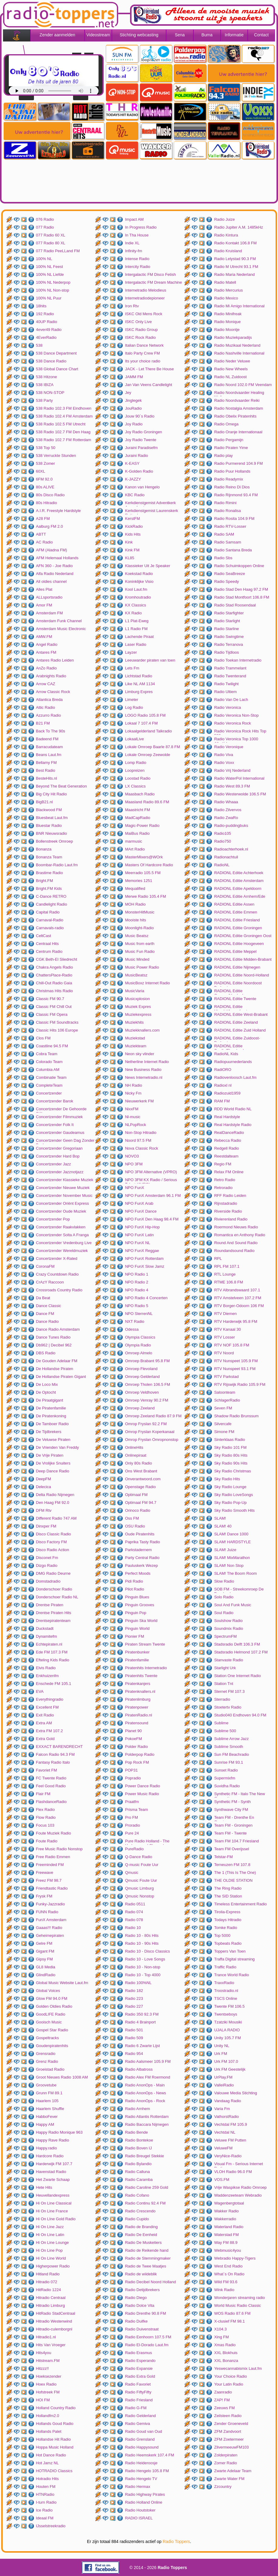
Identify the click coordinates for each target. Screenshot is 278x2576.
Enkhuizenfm (47, 1675)
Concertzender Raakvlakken (60, 1227)
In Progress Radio (140, 227)
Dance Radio (47, 1321)
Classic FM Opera (52, 1014)
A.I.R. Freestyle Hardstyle (58, 510)
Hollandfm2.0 (47, 2415)
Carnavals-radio (50, 928)
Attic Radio (45, 707)
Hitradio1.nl (46, 2337)
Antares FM (46, 652)
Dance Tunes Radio (53, 1337)
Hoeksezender (49, 2376)
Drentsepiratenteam (53, 1620)
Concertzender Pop (53, 1219)
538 (39, 345)
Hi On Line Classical (54, 2203)
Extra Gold (45, 1738)
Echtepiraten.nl (49, 1644)
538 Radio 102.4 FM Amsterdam (64, 416)
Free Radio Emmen (53, 1856)
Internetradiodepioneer (145, 298)
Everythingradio (49, 1699)
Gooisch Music (49, 2022)
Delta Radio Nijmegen (55, 1494)
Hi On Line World (51, 2258)
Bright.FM (44, 880)
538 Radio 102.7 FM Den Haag (63, 432)
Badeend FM (47, 739)
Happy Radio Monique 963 (59, 2132)
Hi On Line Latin (50, 2234)
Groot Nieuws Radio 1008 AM (62, 2077)
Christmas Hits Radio (54, 991)
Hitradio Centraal (51, 2297)
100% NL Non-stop (52, 290)
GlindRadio (45, 1975)
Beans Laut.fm (49, 754)
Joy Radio (133, 424)
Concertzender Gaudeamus (60, 1132)
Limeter (131, 699)
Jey (128, 392)
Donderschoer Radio (54, 1589)
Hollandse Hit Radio (53, 2439)
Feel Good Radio (51, 1786)
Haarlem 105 (47, 2101)
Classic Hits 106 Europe (57, 1030)
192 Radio (45, 314)
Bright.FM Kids (49, 888)
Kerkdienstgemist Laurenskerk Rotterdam (151, 511)
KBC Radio (134, 495)
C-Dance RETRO (51, 896)
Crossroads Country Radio (59, 1290)
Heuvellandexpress (53, 2195)
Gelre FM (44, 1943)
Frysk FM (44, 1896)
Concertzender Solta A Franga (62, 1235)
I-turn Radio (46, 2502)
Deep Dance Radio (52, 1471)
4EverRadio (46, 337)
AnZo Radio (46, 668)
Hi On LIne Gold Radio (56, 2219)
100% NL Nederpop (53, 282)
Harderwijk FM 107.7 (54, 2164)
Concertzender (49, 1093)
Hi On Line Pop (49, 2250)
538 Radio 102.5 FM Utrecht (60, 424)
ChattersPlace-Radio (54, 975)
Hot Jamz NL (47, 2463)
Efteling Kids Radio (52, 1660)
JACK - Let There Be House (149, 369)
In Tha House (137, 235)
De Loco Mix (47, 1384)
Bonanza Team (49, 857)
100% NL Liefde (50, 274)
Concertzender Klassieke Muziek (64, 1179)
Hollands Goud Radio (55, 2423)
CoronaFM (45, 1266)
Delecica (43, 1487)
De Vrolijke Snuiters (53, 1463)
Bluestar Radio (49, 825)
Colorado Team (49, 1061)
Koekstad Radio (139, 573)
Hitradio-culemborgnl (54, 2329)
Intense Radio (137, 258)
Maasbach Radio (140, 794)
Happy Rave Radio (52, 2140)
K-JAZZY (133, 479)
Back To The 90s (50, 731)
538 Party (44, 400)
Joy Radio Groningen (143, 432)
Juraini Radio (136, 455)
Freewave (44, 1872)
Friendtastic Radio (52, 1888)
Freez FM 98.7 (49, 1880)
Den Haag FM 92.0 (52, 1502)
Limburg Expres (138, 691)
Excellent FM (47, 1707)
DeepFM (43, 1479)
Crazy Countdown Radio (57, 1274)
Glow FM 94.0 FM (51, 1998)
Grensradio (45, 2053)
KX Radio (133, 613)
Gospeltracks (47, 2038)
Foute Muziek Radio (53, 1833)
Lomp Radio (135, 762)
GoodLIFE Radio (50, 2014)
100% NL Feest (49, 266)
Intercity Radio (137, 266)
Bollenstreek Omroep (54, 841)
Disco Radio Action (52, 1549)
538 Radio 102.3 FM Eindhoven (64, 408)
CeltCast (43, 935)
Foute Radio (47, 1841)
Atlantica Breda (49, 699)
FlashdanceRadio (51, 1801)
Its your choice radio (142, 361)
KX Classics (135, 605)
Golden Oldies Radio (54, 2006)
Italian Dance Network (144, 345)
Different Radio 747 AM (56, 1518)
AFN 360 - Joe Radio (54, 565)
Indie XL (132, 243)
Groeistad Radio (50, 2069)
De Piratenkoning (51, 1416)
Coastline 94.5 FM (52, 1046)
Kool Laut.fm (136, 589)
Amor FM (44, 605)
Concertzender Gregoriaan (59, 1148)
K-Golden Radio (139, 471)
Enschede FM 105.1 (53, 1683)
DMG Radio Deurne (53, 1573)
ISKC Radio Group (141, 329)
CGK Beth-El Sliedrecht (56, 959)
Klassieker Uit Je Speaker (147, 565)
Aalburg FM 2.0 (49, 526)
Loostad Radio (137, 778)
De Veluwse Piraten (53, 1439)
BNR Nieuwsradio (51, 833)
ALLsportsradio (49, 597)
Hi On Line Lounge (52, 2242)
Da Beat (43, 1298)
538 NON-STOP (50, 392)
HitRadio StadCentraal (55, 2313)
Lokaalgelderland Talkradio (148, 731)
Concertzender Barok (54, 1101)
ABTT (41, 534)
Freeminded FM (50, 1864)
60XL (40, 471)
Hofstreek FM (48, 2392)
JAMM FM (134, 377)
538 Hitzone (46, 377)
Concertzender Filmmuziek (59, 1117)
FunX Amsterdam (51, 1919)
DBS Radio (45, 1353)
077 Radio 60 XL (50, 235)
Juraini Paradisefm (141, 447)
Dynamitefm (46, 1636)
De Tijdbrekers (49, 1431)
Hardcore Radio (50, 2156)
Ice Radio (44, 2510)
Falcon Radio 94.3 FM (55, 1754)
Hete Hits (44, 2187)
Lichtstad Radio (138, 676)
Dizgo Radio (47, 1565)
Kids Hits (132, 534)
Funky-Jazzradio (50, 1904)
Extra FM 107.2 (49, 1731)
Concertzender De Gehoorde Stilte (61, 1110)
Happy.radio (46, 2148)
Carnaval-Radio (49, 920)
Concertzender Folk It (55, 1124)
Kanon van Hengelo (142, 487)
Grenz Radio (47, 2061)
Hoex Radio (46, 2384)
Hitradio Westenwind (54, 2321)
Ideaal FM (45, 2518)
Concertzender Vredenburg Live (64, 1242)
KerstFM (132, 518)
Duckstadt (45, 1628)
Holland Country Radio (56, 2408)
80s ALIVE (45, 487)
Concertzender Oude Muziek (61, 1211)
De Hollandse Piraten (54, 1368)
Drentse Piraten (49, 1605)
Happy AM (45, 2124)
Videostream (98, 34)
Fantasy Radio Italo (53, 1762)
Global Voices (48, 1990)
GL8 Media (45, 1967)
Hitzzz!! (42, 2368)
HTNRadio (45, 2494)
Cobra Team (47, 1054)
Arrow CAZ (45, 684)
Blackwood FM (49, 809)
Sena (180, 34)
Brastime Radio (49, 872)
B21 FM (43, 723)
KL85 (129, 558)
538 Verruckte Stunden (56, 455)
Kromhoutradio (138, 597)
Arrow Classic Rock (53, 691)
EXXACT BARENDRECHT (59, 1746)
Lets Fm (132, 668)
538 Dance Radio (51, 361)
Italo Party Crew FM (142, 353)
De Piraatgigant (49, 1400)
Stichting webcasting (139, 34)
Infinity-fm (133, 251)
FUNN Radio (47, 1912)
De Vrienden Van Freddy (57, 1447)
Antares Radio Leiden (55, 660)
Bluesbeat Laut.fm (52, 817)
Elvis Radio (46, 1668)
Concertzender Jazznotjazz (60, 1172)
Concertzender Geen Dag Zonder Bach (65, 1141)
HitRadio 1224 (48, 2289)
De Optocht (46, 1392)
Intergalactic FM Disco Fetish (150, 274)
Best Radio (45, 770)
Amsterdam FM (49, 613)
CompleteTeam (49, 1085)
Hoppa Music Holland (55, 2447)
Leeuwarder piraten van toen (150, 660)
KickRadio (134, 526)
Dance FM (45, 1313)
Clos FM (43, 1038)
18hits (41, 306)
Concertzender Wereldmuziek (62, 1250)
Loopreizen (134, 770)
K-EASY (132, 463)
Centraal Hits (47, 943)
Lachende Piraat (139, 636)
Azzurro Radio (48, 715)
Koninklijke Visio (139, 581)
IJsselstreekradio (51, 2526)
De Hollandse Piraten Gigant (61, 1376)
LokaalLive (134, 739)
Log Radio (134, 707)
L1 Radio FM (136, 628)
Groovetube (46, 2085)
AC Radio (44, 542)
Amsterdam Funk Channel (59, 621)
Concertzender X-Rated (57, 1258)
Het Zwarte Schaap (53, 2179)
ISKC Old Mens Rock (143, 314)
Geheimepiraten (50, 1935)
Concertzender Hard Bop (58, 1156)
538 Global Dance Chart (57, 369)
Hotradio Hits (47, 2478)
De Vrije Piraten (50, 1455)
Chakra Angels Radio (54, 967)
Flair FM (43, 1794)
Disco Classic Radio (53, 1534)
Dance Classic (48, 1305)
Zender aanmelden (57, 34)
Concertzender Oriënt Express (62, 1203)
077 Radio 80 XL (50, 243)
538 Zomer (45, 463)
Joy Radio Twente (140, 440)
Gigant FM (45, 1951)
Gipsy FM (44, 1959)
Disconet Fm (47, 1557)
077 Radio (45, 227)
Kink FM (132, 550)
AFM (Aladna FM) (51, 550)
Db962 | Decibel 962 (54, 1345)
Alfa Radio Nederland (55, 573)
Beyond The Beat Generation (61, 786)
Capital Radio (48, 912)
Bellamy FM (46, 762)
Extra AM (44, 1723)
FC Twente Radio (51, 1778)
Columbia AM (47, 1069)
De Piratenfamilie (51, 1408)
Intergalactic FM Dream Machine (153, 282)
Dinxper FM (46, 1526)
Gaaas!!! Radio (49, 1927)
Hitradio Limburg (50, 2305)
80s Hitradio (46, 502)
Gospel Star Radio (52, 2030)
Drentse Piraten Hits (53, 1612)
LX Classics (135, 786)
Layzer (131, 652)
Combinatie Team (51, 1077)
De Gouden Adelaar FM (57, 1361)
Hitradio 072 (46, 2282)
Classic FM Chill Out (54, 1006)
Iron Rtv (132, 306)
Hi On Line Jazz (50, 2226)
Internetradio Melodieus (145, 290)
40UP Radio (46, 321)
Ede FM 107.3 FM (52, 1652)
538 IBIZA (45, 384)
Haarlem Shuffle (50, 2108)
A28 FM (43, 518)
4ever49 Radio (49, 329)
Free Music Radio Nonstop (59, 1849)
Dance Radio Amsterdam (58, 1329)
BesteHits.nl (46, 778)
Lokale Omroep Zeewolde (147, 754)
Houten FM (45, 2486)
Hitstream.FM (48, 2360)
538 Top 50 (45, 447)
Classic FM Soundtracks (57, 1022)
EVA (40, 1691)
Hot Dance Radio (51, 2455)
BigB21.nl (44, 802)
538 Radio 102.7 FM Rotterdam (63, 440)
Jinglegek (133, 400)
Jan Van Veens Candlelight (148, 384)
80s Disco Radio (50, 495)
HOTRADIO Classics (54, 2471)
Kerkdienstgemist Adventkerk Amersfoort (150, 503)
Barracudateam (49, 747)
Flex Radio (45, 1809)
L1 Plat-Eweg (136, 621)
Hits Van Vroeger (51, 2345)
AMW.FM (44, 636)
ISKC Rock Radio (140, 337)
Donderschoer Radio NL (57, 1597)
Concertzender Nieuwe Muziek (63, 1187)
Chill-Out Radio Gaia (54, 983)
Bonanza (44, 849)
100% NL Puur (49, 298)
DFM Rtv (44, 1510)
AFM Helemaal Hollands (57, 558)
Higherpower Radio (53, 2266)
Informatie (234, 34)
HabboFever (47, 2116)
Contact (261, 34)
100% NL (44, 258)
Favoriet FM (46, 1770)
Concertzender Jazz (53, 1164)
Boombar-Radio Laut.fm (57, 865)
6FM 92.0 (44, 479)
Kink (128, 542)
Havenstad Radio (51, 2171)
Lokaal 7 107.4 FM (141, 723)
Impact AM (134, 219)
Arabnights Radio (51, 676)
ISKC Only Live (138, 321)
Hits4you (44, 2352)
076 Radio (45, 219)
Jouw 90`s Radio (139, 416)
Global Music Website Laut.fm (62, 1982)
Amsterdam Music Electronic (61, 628)
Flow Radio (46, 1817)
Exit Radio (45, 1715)
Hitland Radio (48, 2274)
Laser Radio (135, 644)
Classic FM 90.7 (50, 998)
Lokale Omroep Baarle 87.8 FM (152, 747)
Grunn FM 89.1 (49, 2093)
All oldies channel (51, 581)
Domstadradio (48, 1581)
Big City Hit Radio (51, 794)
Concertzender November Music (64, 1195)
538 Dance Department (56, 353)
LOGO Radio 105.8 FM (145, 715)
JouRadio (133, 408)
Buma (207, 34)
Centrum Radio (49, 951)
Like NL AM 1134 (140, 684)
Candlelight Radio (51, 904)
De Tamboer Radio (52, 1424)
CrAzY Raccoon (50, 1282)
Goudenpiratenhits (52, 2045)
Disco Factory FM (51, 1542)
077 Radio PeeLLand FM (58, 251)
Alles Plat (44, 589)
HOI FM (43, 2400)
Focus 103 (45, 1825)
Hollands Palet (49, 2431)
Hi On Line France (52, 2211)
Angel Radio (47, 644)
